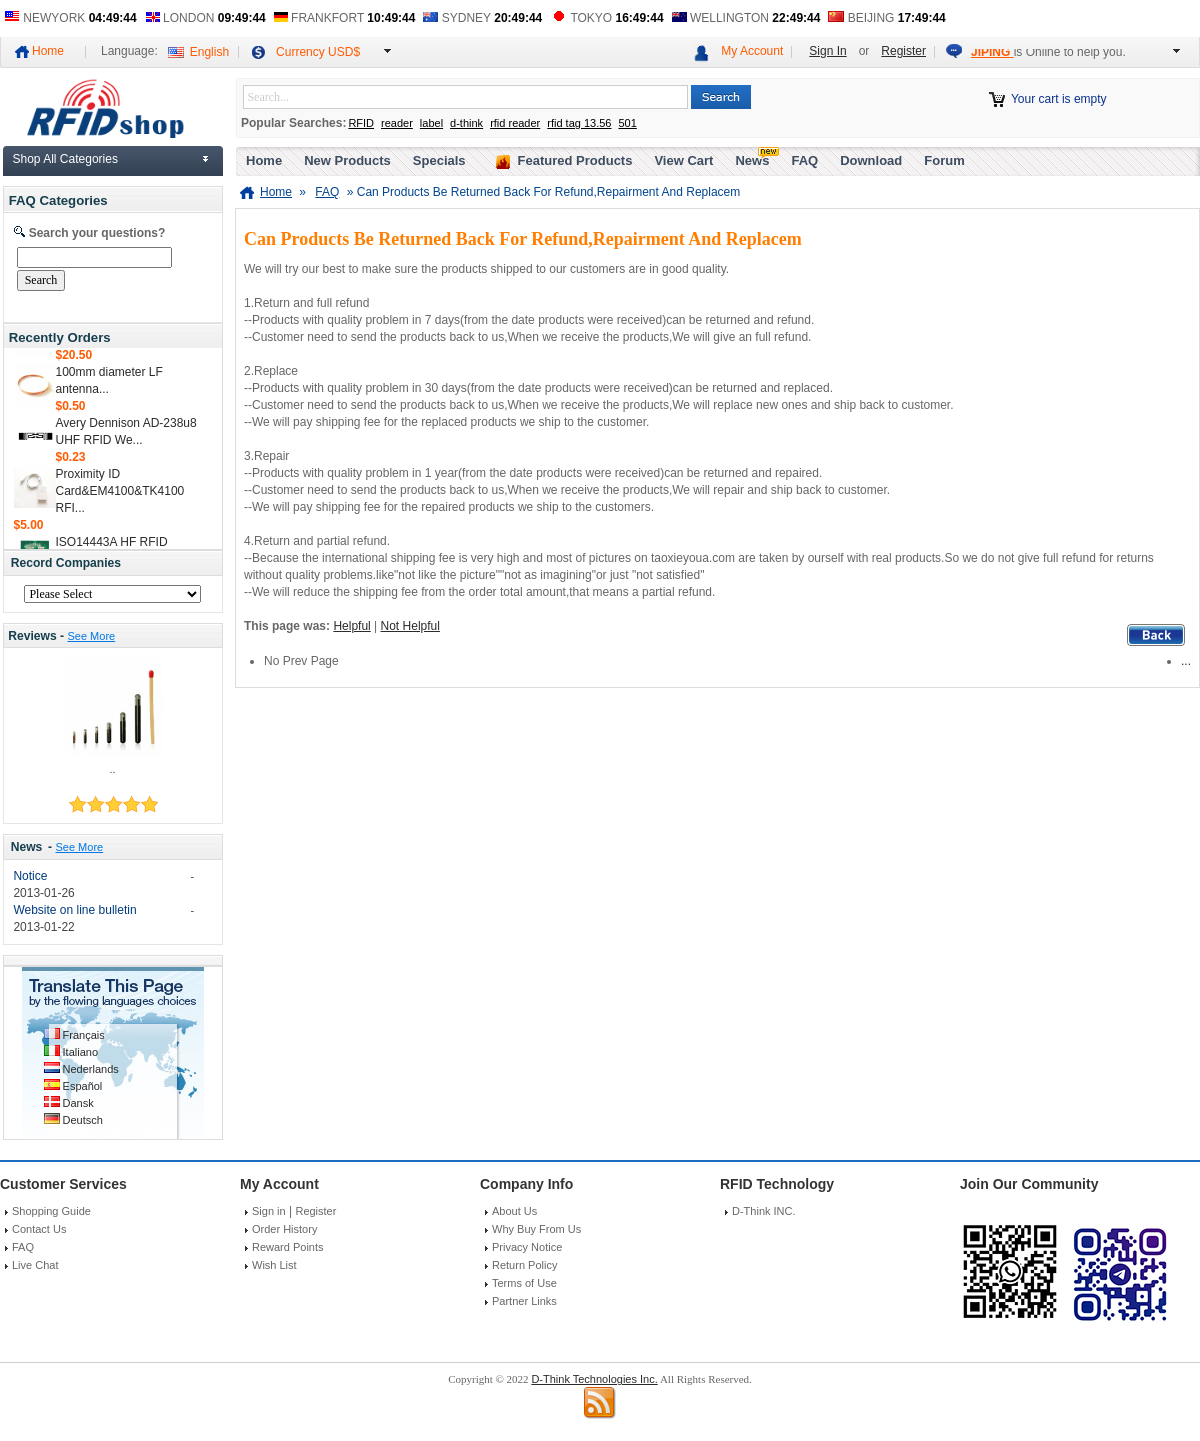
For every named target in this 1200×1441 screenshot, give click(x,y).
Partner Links (524, 1301)
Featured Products (575, 160)
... (1186, 661)
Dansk (78, 1103)
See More (91, 636)
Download (871, 160)
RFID (361, 123)
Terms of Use (524, 1283)
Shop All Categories (65, 159)
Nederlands (91, 1069)
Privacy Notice (527, 1247)
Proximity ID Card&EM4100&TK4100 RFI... (120, 494)
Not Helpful (410, 626)
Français (84, 1035)
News (27, 847)
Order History (284, 1229)
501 (627, 123)
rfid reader (515, 123)
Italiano (80, 1052)
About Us (514, 1211)
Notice (30, 876)
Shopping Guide (51, 1211)
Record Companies (66, 563)
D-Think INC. (764, 1211)
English (209, 52)
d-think (466, 123)
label (431, 123)
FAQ (804, 160)
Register (903, 51)
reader (397, 123)
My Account (752, 51)
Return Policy (524, 1265)
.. (112, 769)
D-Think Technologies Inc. (594, 1379)
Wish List (274, 1265)
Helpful (351, 626)
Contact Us (39, 1229)
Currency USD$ (318, 52)
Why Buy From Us (536, 1229)
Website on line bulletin (74, 910)
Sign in (269, 1211)
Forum (944, 160)
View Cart (683, 160)
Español (83, 1086)
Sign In (827, 51)
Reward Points (288, 1247)
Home (48, 51)
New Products (347, 160)
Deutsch (83, 1120)
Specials (439, 160)
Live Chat (35, 1265)
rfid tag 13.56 (579, 123)
